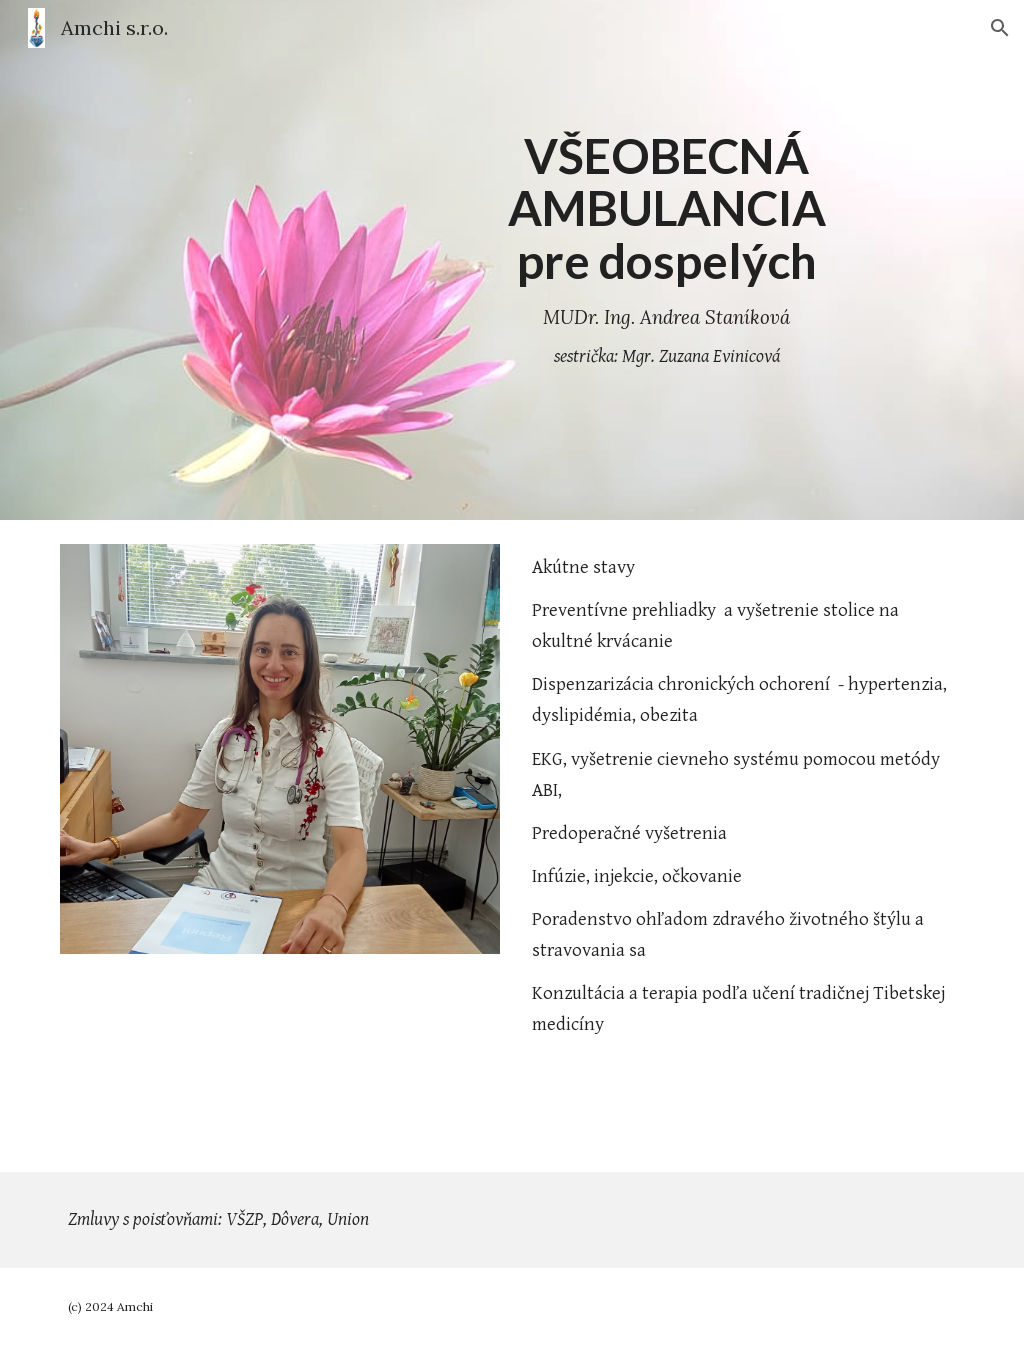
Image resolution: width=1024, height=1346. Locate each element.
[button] (1000, 28)
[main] (666, 260)
